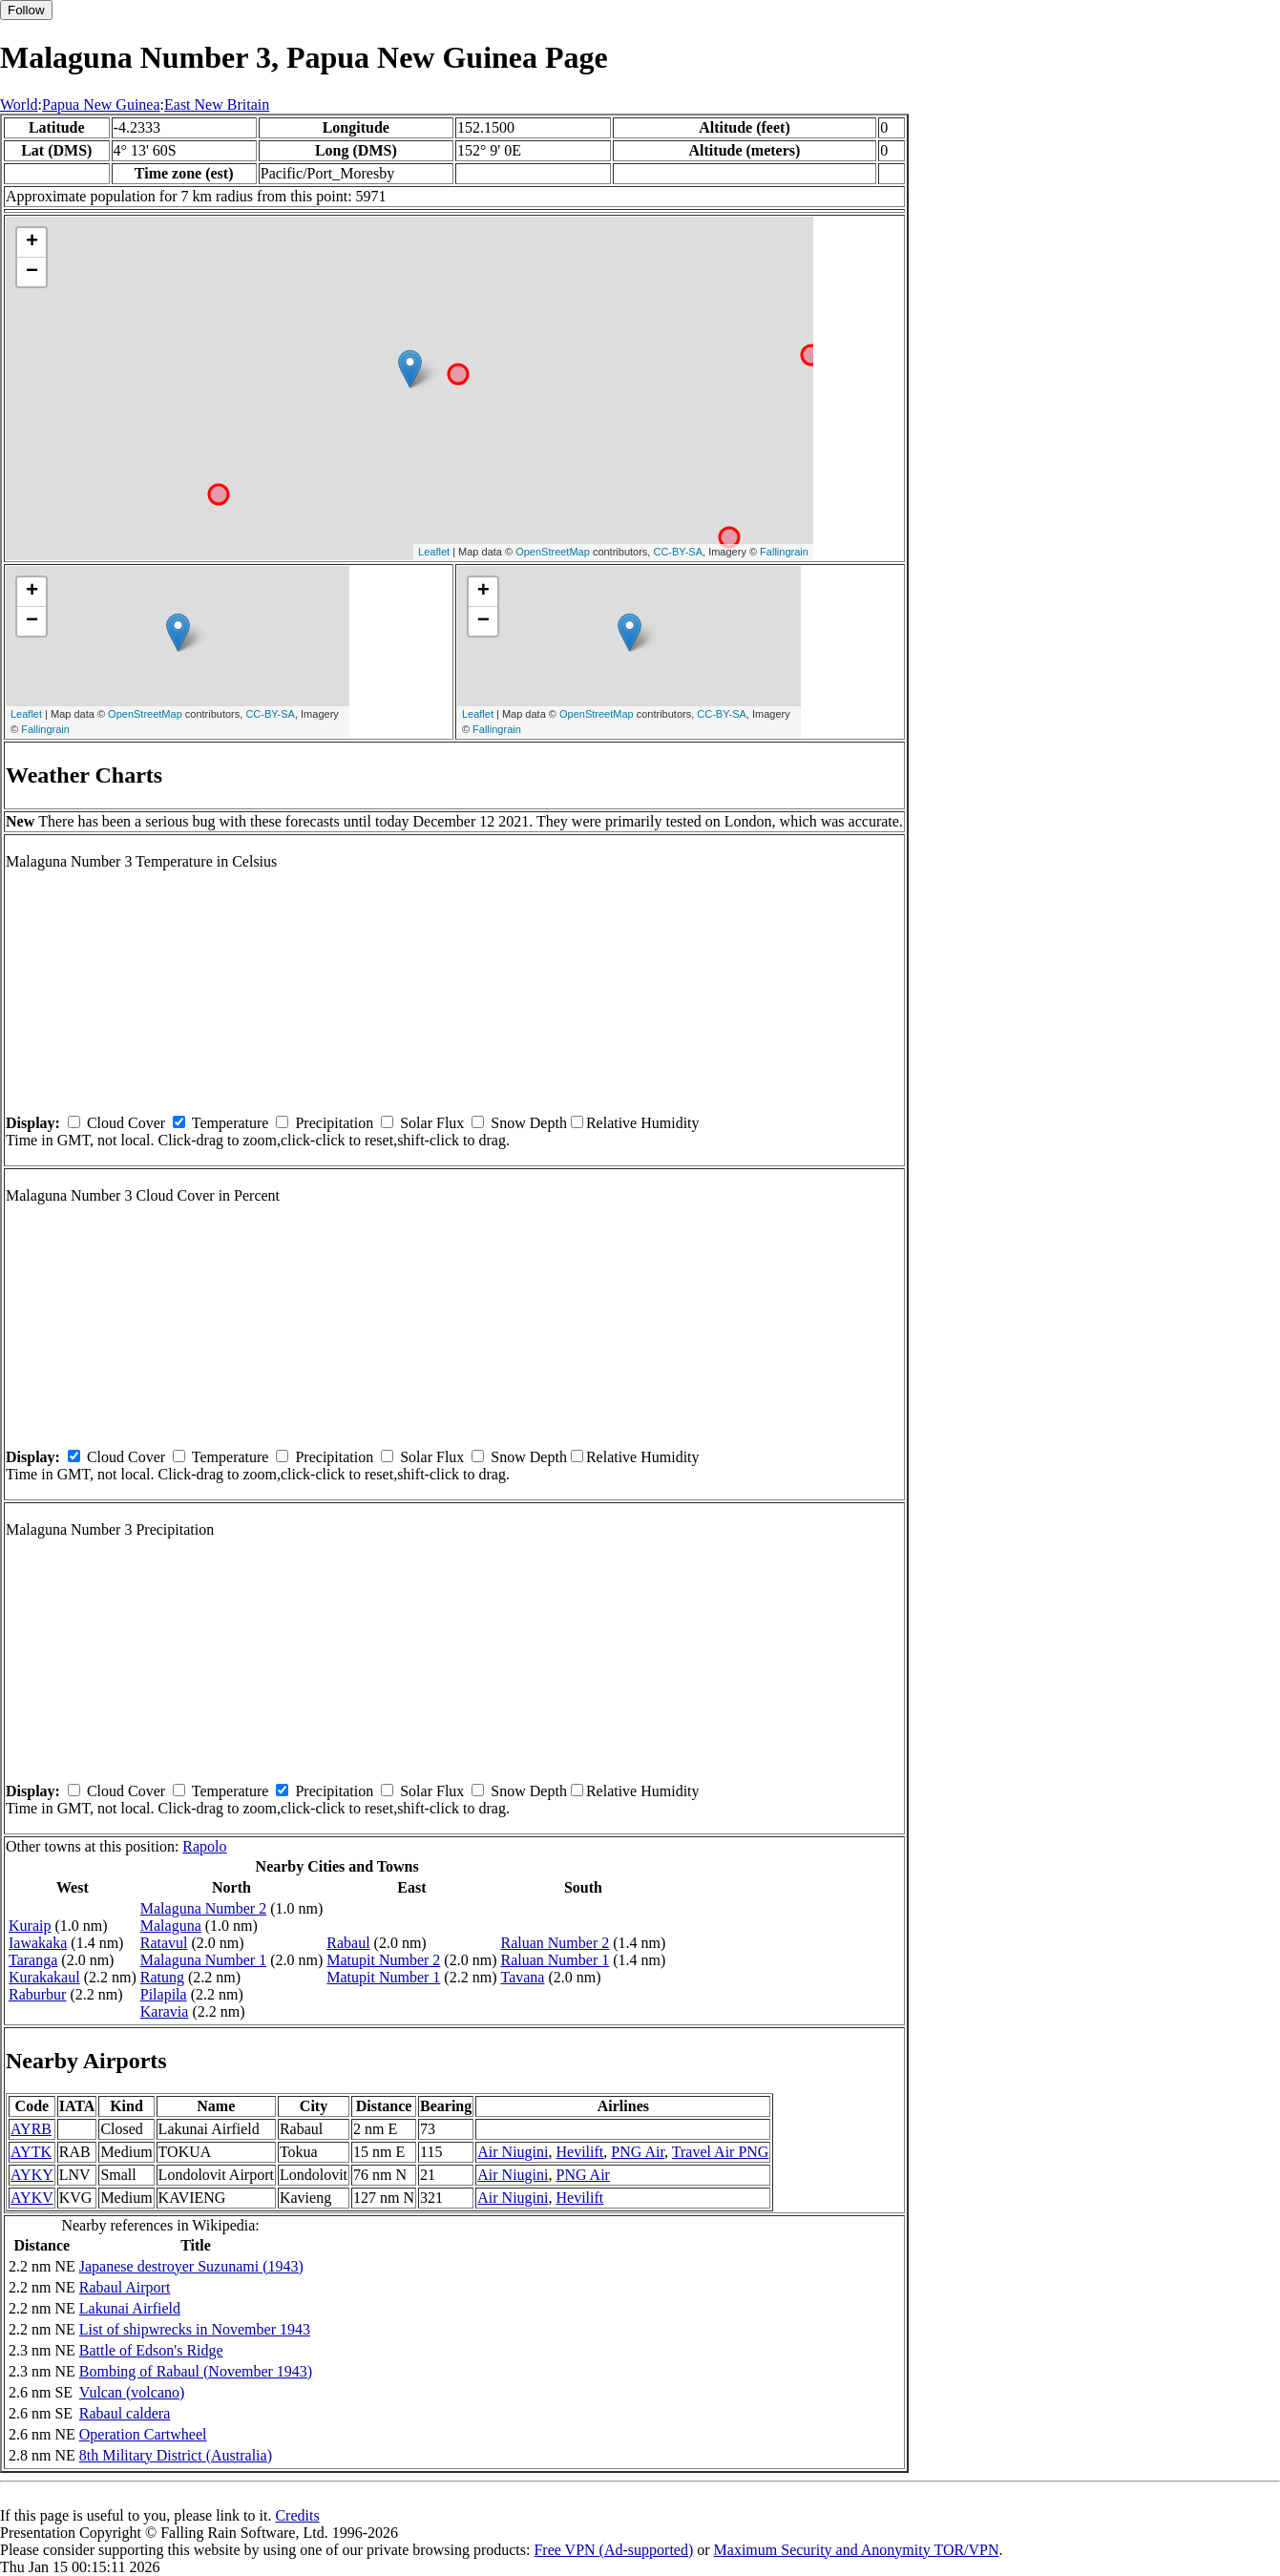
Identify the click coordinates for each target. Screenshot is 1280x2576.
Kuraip (30, 1925)
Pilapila (163, 1994)
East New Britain (216, 104)
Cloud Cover (126, 1123)
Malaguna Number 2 (203, 1908)
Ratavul (164, 1943)
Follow (26, 10)
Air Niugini (512, 2152)
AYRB (31, 2129)
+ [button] (32, 242)
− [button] (32, 272)
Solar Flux (432, 1123)
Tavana (522, 1977)
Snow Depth (529, 1123)
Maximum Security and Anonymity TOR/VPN (856, 2550)
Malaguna (170, 1925)
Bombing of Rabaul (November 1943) (195, 2371)
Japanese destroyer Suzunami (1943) (191, 2266)
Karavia (164, 2011)
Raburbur (37, 1994)
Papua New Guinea (101, 104)
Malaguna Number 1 (203, 1960)
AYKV (31, 2197)
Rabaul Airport (125, 2287)
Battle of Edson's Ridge (151, 2350)
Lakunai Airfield (129, 2308)
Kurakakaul (44, 1977)
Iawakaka (38, 1943)
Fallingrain (784, 551)
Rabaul (347, 1943)
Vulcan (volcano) (132, 2392)
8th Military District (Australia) (175, 2455)
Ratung (162, 1977)
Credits (297, 2515)
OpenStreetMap (552, 551)
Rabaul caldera (125, 2413)
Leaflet (434, 551)
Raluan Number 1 (554, 1960)
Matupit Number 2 (383, 1960)
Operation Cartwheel (143, 2434)
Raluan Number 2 (554, 1943)
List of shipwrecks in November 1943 (194, 2329)
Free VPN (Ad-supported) (613, 2550)
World (19, 104)
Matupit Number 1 (383, 1977)
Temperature (230, 1123)
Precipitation (334, 1123)
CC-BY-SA (678, 551)
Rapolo (204, 1846)
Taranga (33, 1960)
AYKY (31, 2175)
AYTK (31, 2152)
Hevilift (579, 2152)
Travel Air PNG (720, 2152)
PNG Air (637, 2152)
